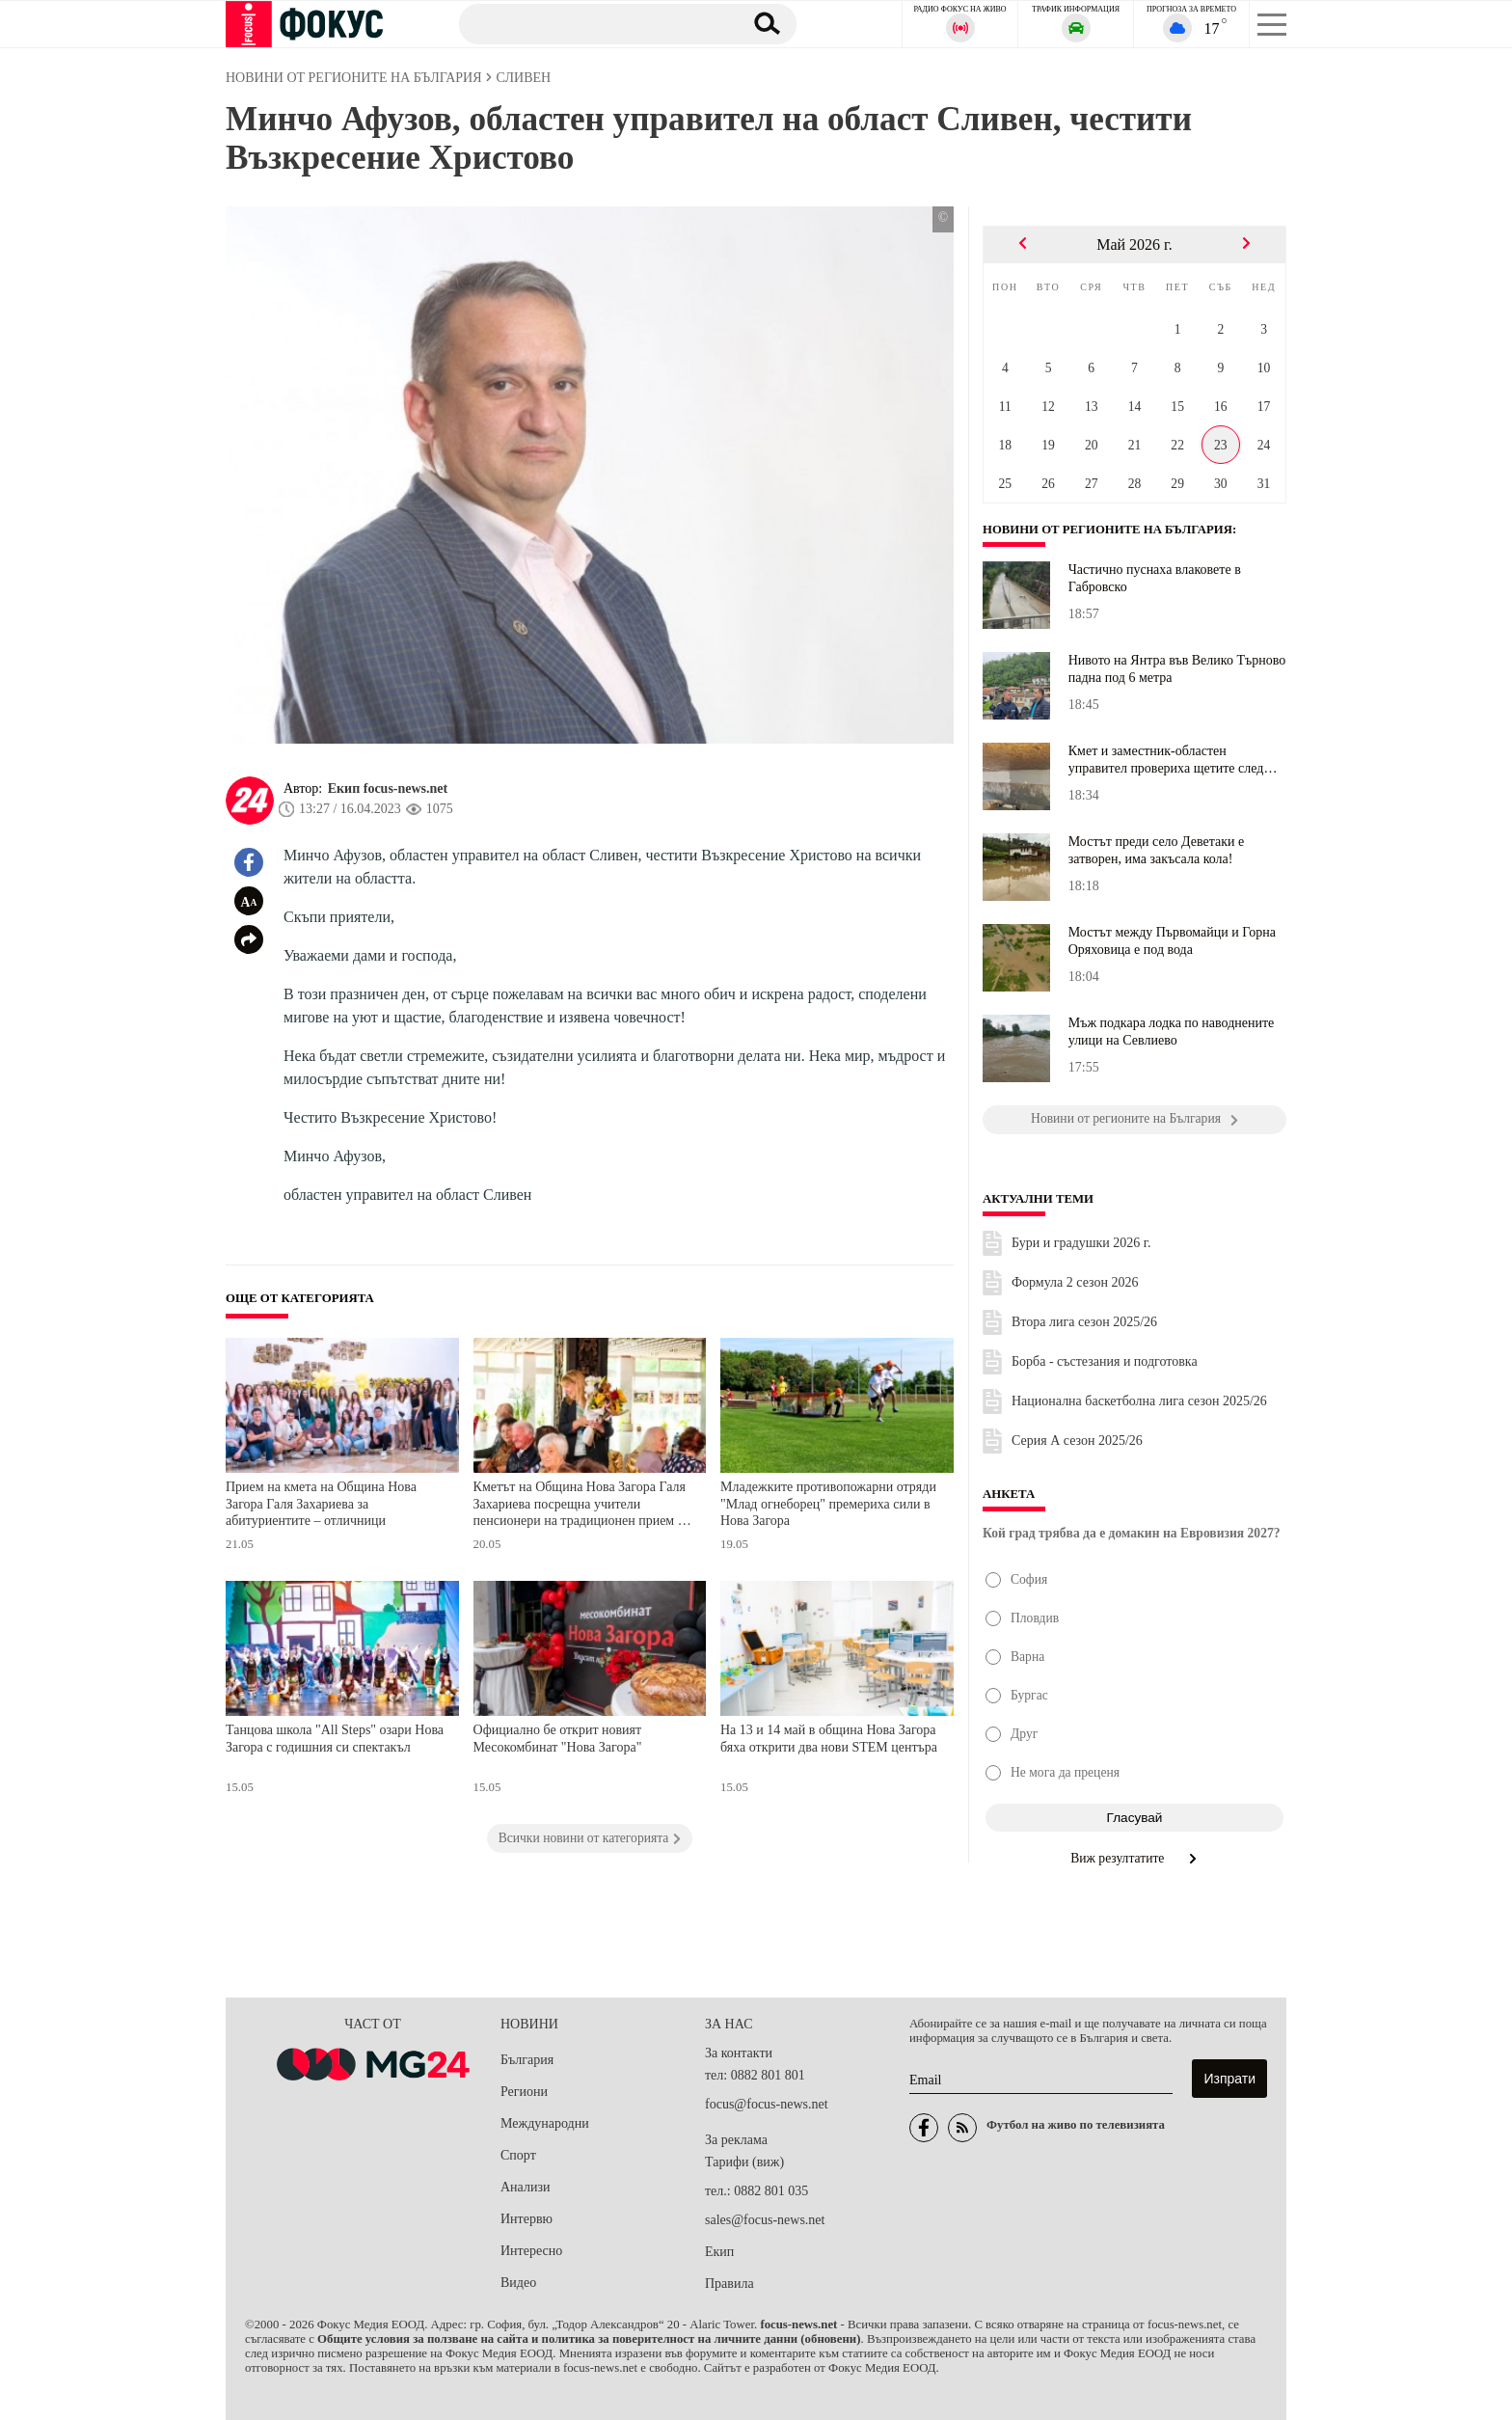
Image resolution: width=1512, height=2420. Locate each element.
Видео (518, 2282)
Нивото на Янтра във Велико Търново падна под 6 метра (1176, 669)
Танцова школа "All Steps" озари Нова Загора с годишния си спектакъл (335, 1738)
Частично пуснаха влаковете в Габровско (1154, 578)
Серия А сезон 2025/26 (1077, 1440)
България (527, 2060)
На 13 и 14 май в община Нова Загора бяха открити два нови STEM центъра (828, 1738)
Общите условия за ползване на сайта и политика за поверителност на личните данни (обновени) (588, 2339)
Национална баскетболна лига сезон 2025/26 (1139, 1401)
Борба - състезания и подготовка (1105, 1361)
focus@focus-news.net (766, 2104)
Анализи (525, 2187)
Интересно (531, 2250)
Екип (719, 2251)
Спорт (518, 2155)
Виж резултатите (1134, 1858)
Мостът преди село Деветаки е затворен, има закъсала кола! (1156, 850)
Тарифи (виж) (744, 2162)
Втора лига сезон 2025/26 (1084, 1322)
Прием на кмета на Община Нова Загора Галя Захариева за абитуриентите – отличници (321, 1504)
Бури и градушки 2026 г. (1081, 1243)
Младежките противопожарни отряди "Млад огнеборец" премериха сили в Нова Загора (828, 1504)
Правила (729, 2283)
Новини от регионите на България (1108, 529)
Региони (524, 2091)
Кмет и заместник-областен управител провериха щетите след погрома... (1166, 760)
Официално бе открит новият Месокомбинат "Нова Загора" (557, 1738)
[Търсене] (591, 23)
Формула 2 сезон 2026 (1075, 1282)
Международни (544, 2123)
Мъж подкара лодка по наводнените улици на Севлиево (1171, 1031)
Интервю (526, 2219)
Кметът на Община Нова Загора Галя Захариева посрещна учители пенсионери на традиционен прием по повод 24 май (582, 1506)
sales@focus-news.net (764, 2220)
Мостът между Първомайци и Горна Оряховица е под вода (1172, 941)
